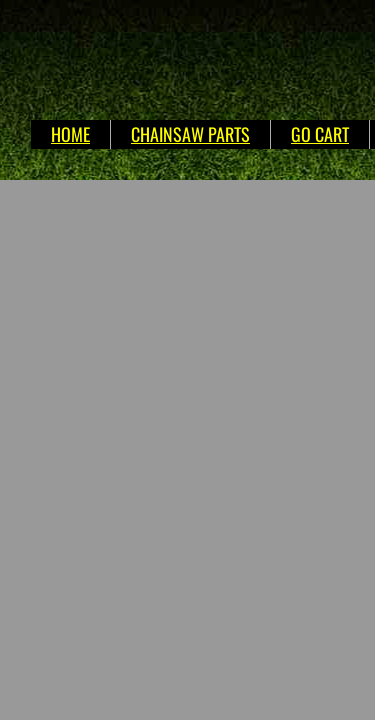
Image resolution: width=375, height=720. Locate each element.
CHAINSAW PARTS (190, 134)
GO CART (320, 134)
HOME (70, 134)
